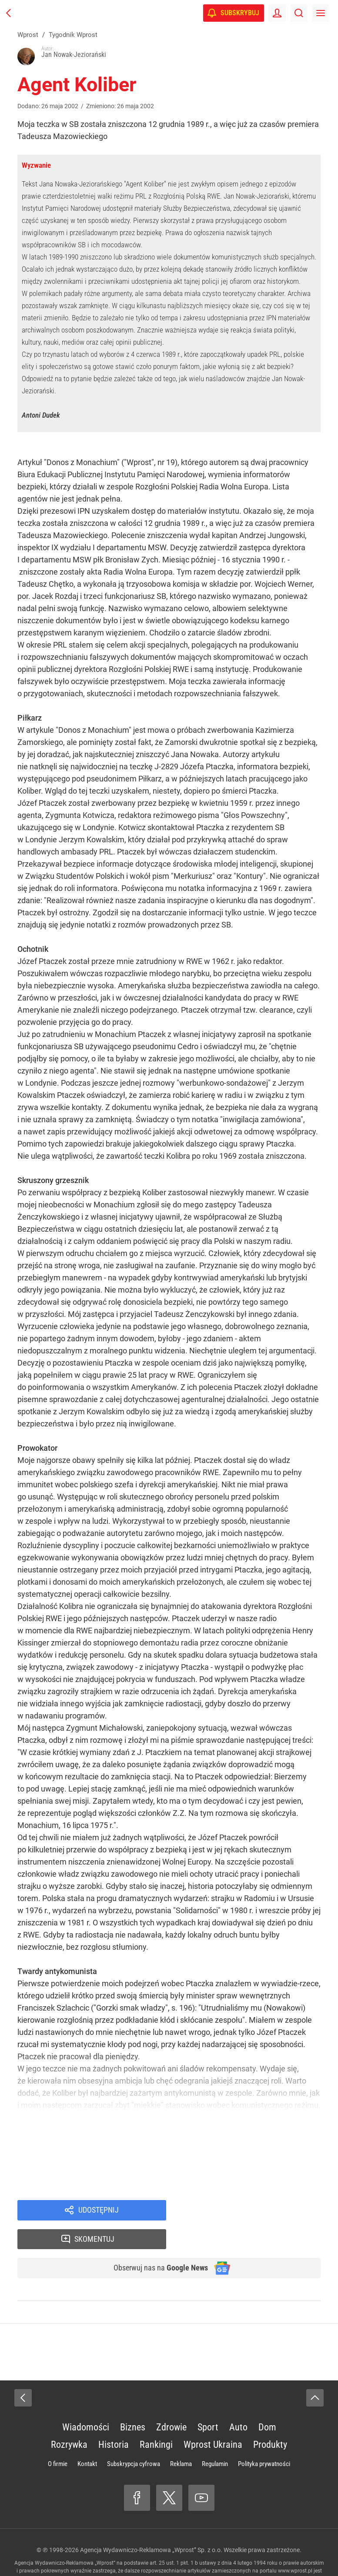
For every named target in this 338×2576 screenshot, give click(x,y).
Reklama (181, 2438)
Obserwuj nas (155, 2241)
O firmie (57, 2438)
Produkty (270, 2418)
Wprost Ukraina (213, 2418)
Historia (113, 2418)
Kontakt (87, 2438)
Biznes (132, 2401)
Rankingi (156, 2418)
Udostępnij (98, 2211)
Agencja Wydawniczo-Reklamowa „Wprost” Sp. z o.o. (151, 2523)
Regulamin (215, 2438)
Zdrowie (171, 2401)
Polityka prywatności (264, 2438)
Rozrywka (69, 2418)
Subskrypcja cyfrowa (133, 2438)
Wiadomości (85, 2401)
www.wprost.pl (295, 2545)
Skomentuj (254, 2211)
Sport (207, 2401)
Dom (267, 2401)
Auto (238, 2401)
